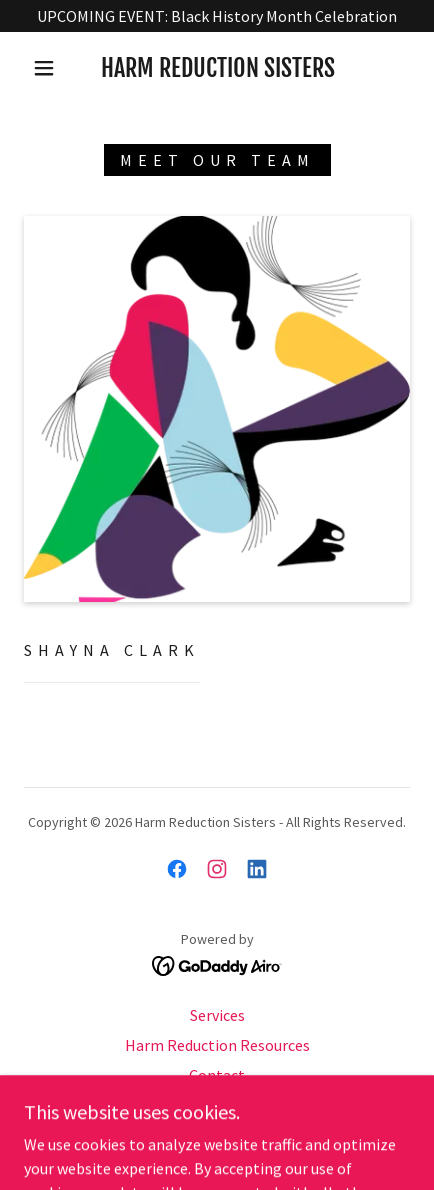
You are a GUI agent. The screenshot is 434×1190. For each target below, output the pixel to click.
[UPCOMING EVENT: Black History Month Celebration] (217, 16)
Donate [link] (217, 1105)
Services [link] (217, 1015)
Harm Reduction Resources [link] (217, 1045)
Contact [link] (217, 1075)
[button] (44, 68)
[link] (217, 68)
